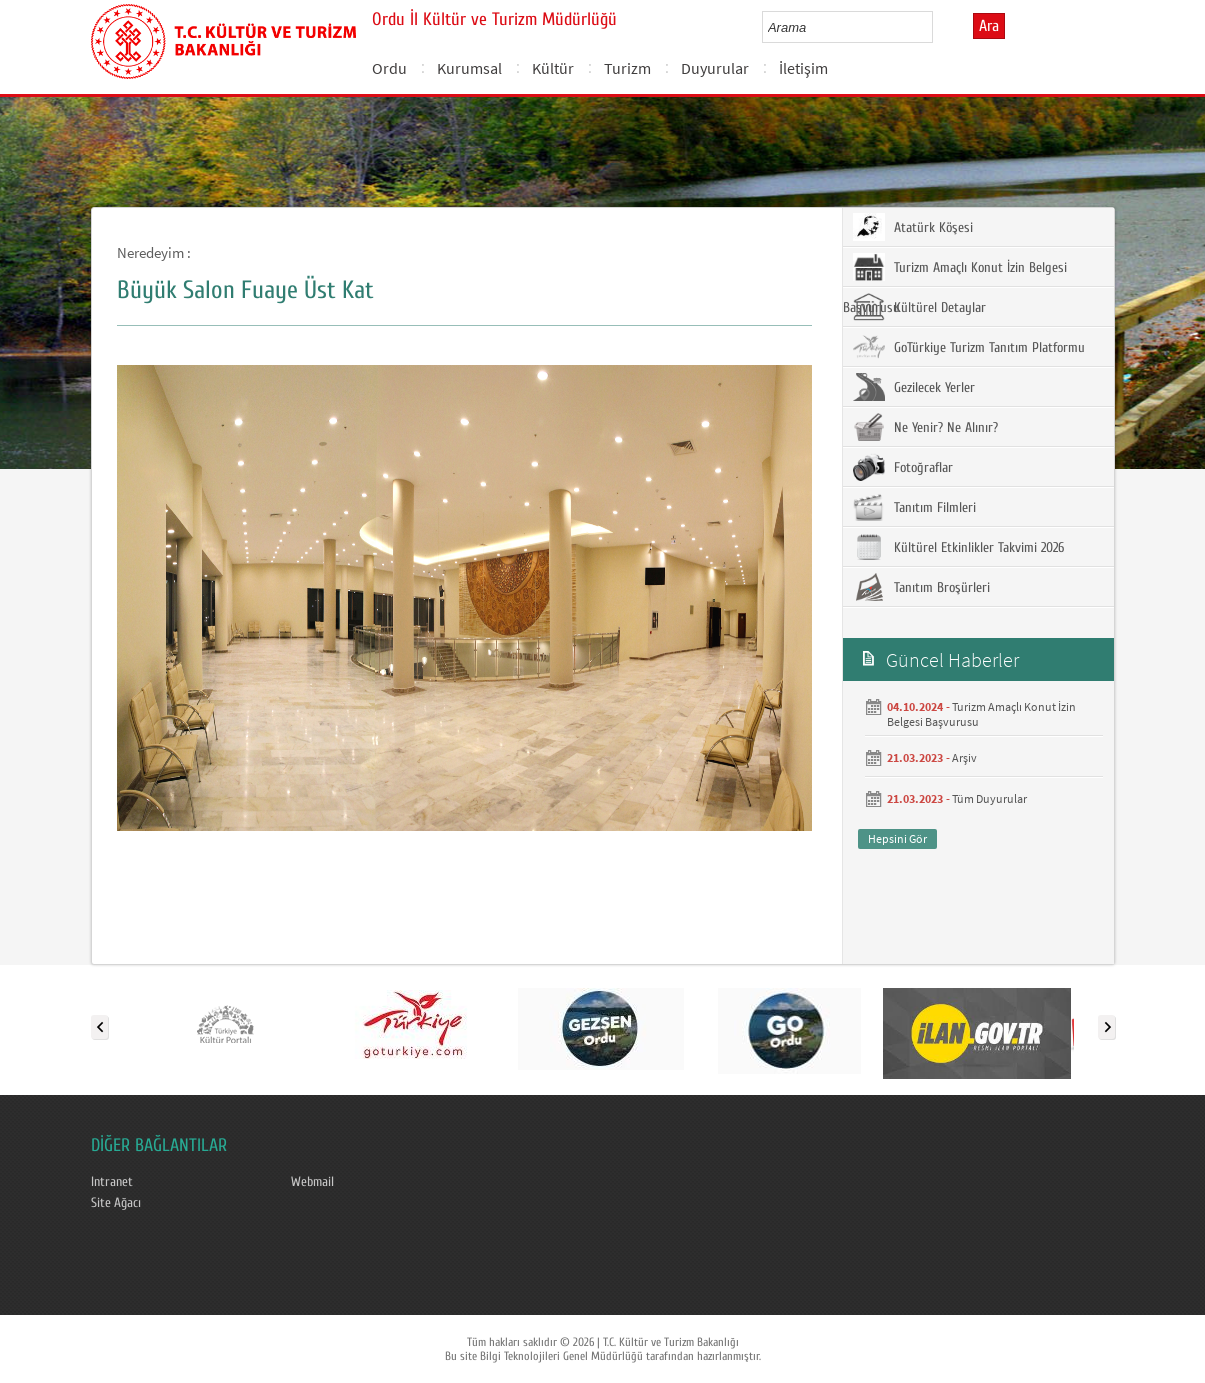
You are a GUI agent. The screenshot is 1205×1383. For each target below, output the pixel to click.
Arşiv (964, 757)
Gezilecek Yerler (914, 387)
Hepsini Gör (897, 838)
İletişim (803, 68)
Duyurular (715, 68)
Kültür (553, 68)
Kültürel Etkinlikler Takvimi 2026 (958, 547)
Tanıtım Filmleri (914, 507)
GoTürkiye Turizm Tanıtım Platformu (969, 347)
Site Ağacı (116, 1203)
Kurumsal (469, 68)
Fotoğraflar (903, 467)
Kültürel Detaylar (919, 307)
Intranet (112, 1182)
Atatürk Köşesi (913, 227)
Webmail (312, 1182)
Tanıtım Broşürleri (921, 587)
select (938, 27)
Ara (989, 26)
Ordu (389, 68)
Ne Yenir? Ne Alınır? (925, 427)
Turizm (627, 68)
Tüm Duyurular (989, 798)
